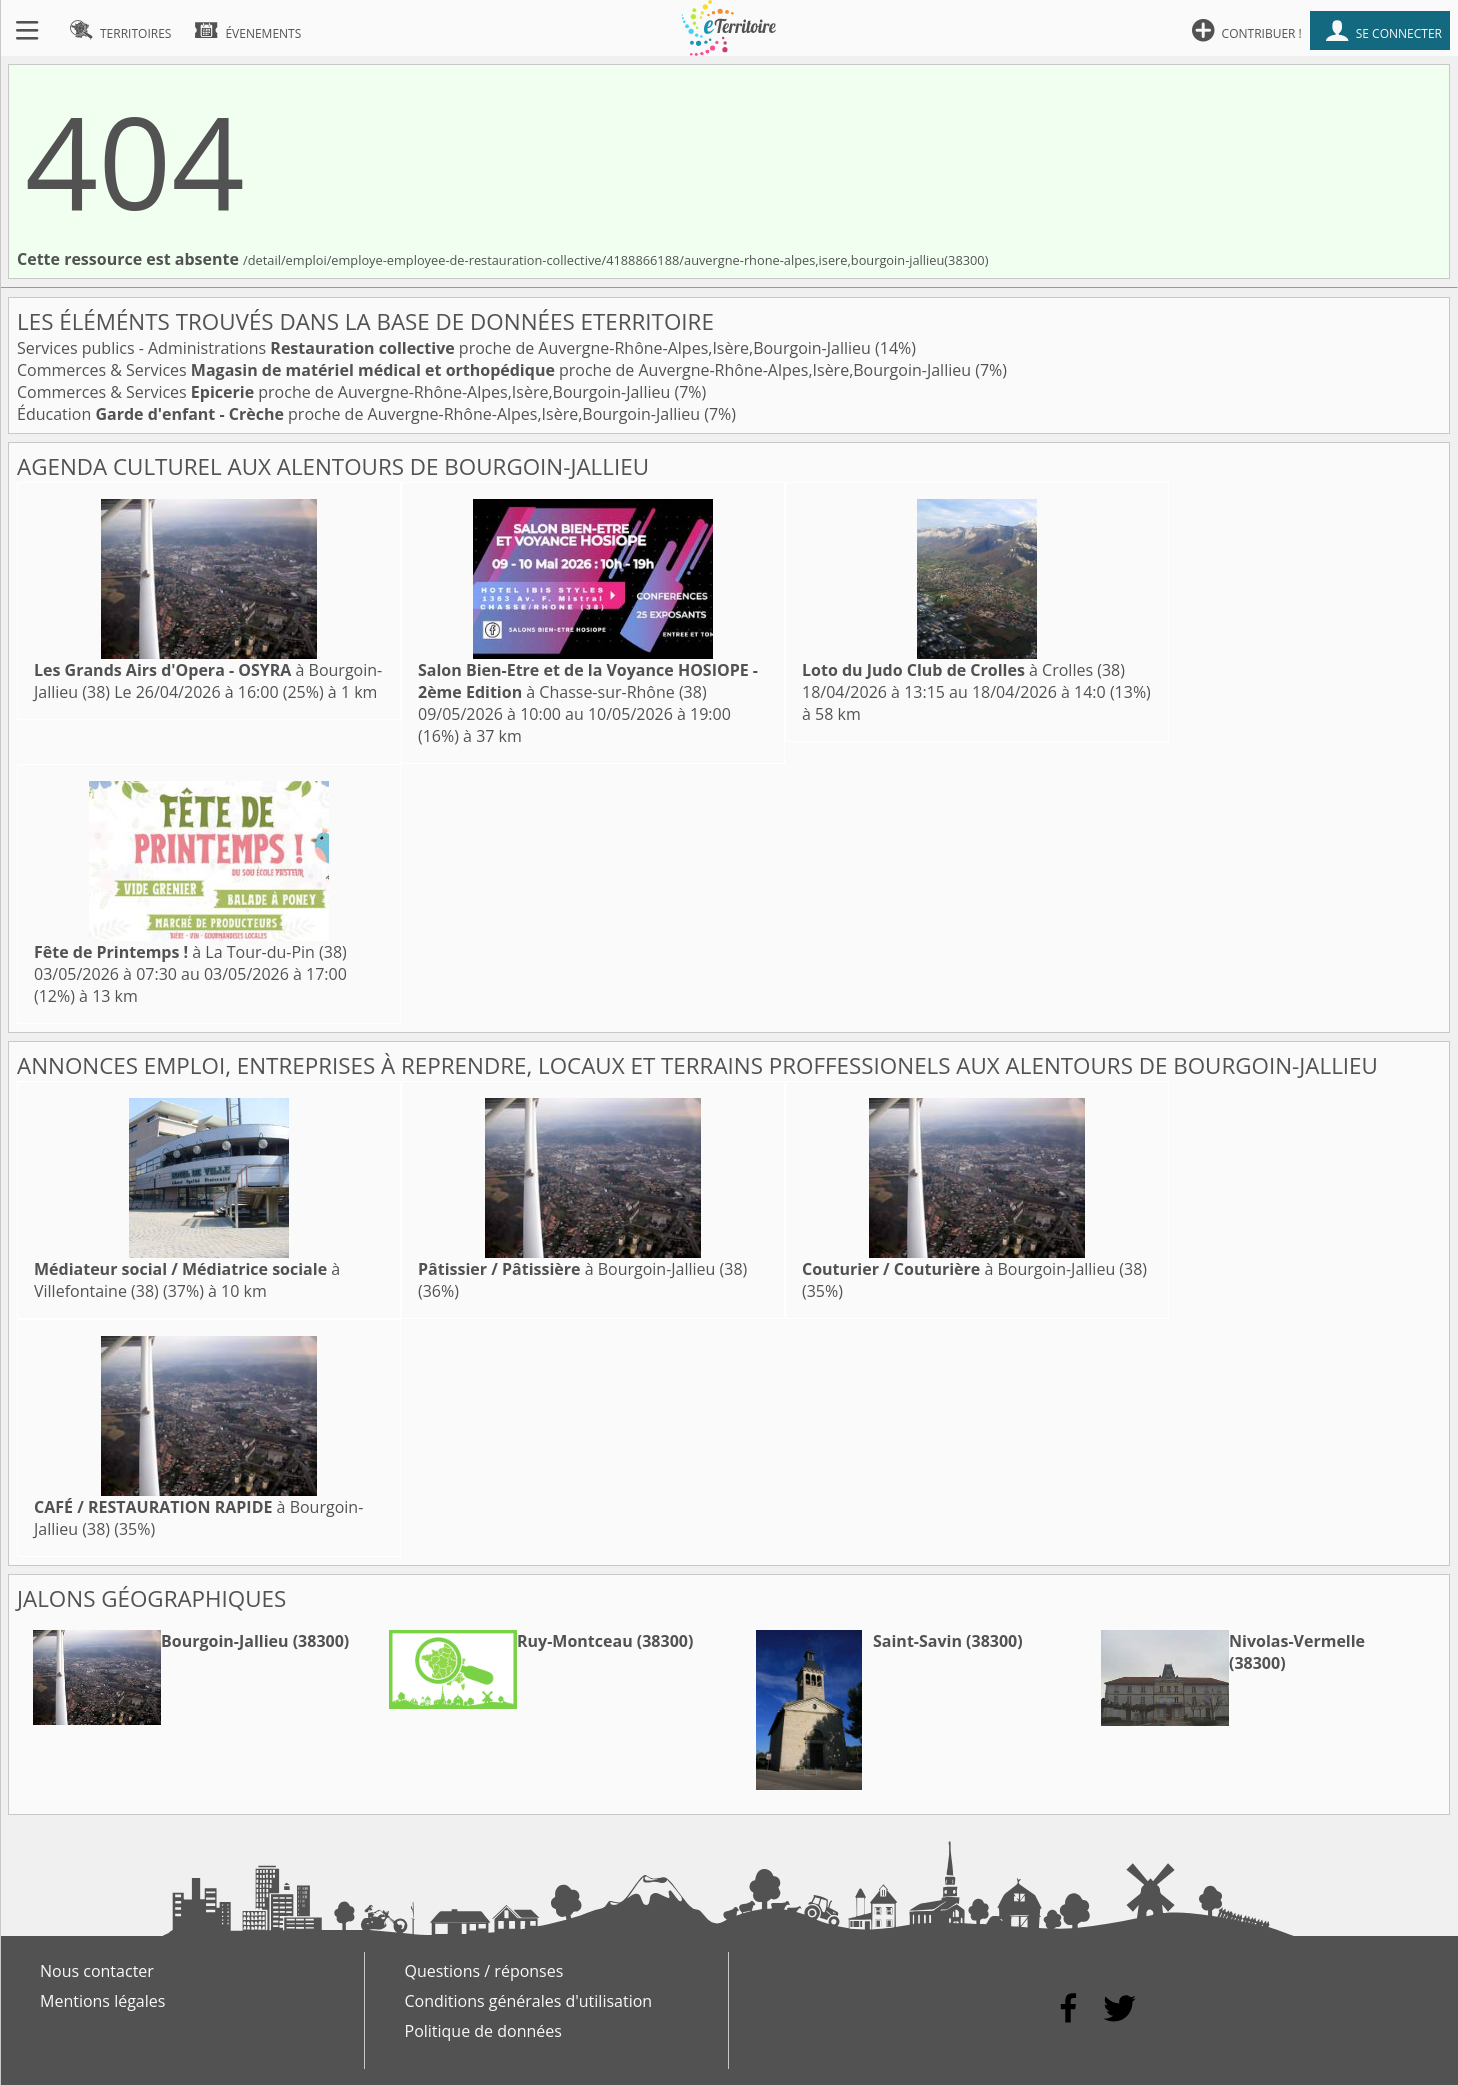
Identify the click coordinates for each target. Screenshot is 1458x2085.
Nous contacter (97, 1971)
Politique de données (483, 2031)
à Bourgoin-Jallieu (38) (582, 1269)
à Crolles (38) (963, 670)
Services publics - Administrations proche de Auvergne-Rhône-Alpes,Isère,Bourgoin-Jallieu (446, 348)
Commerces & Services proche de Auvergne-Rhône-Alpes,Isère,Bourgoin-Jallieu (496, 370)
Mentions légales (102, 2001)
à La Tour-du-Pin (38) (190, 952)
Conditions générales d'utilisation (529, 2001)
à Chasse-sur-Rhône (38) (588, 681)
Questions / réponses (484, 1971)
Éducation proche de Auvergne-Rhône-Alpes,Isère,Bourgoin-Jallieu (360, 414)
